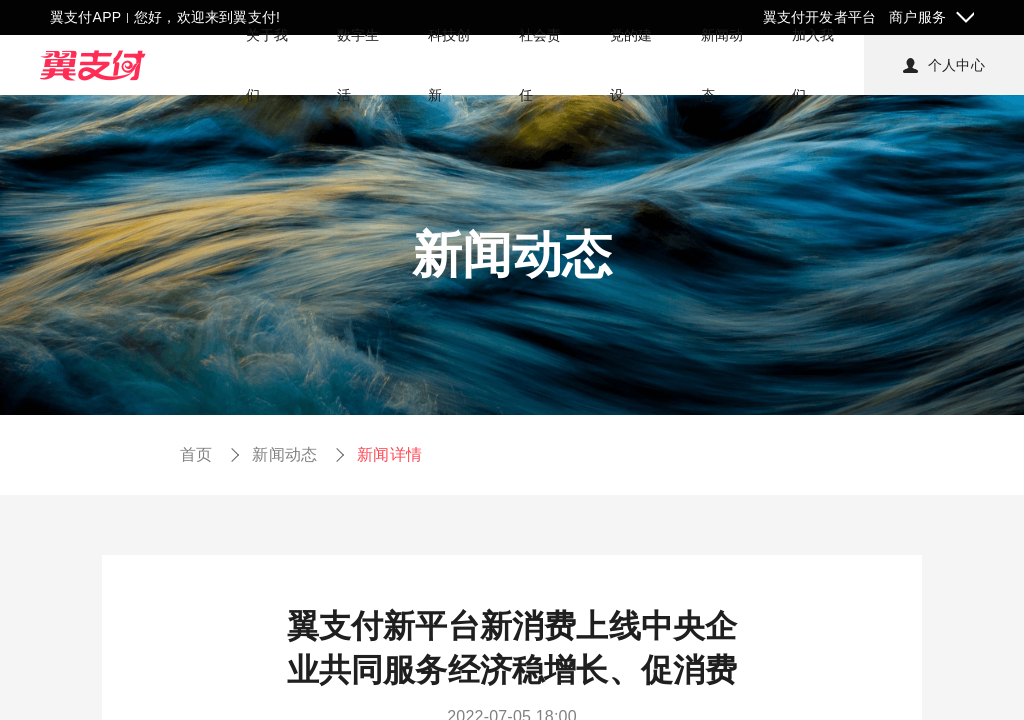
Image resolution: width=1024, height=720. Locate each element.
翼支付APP (85, 17)
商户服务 (917, 17)
